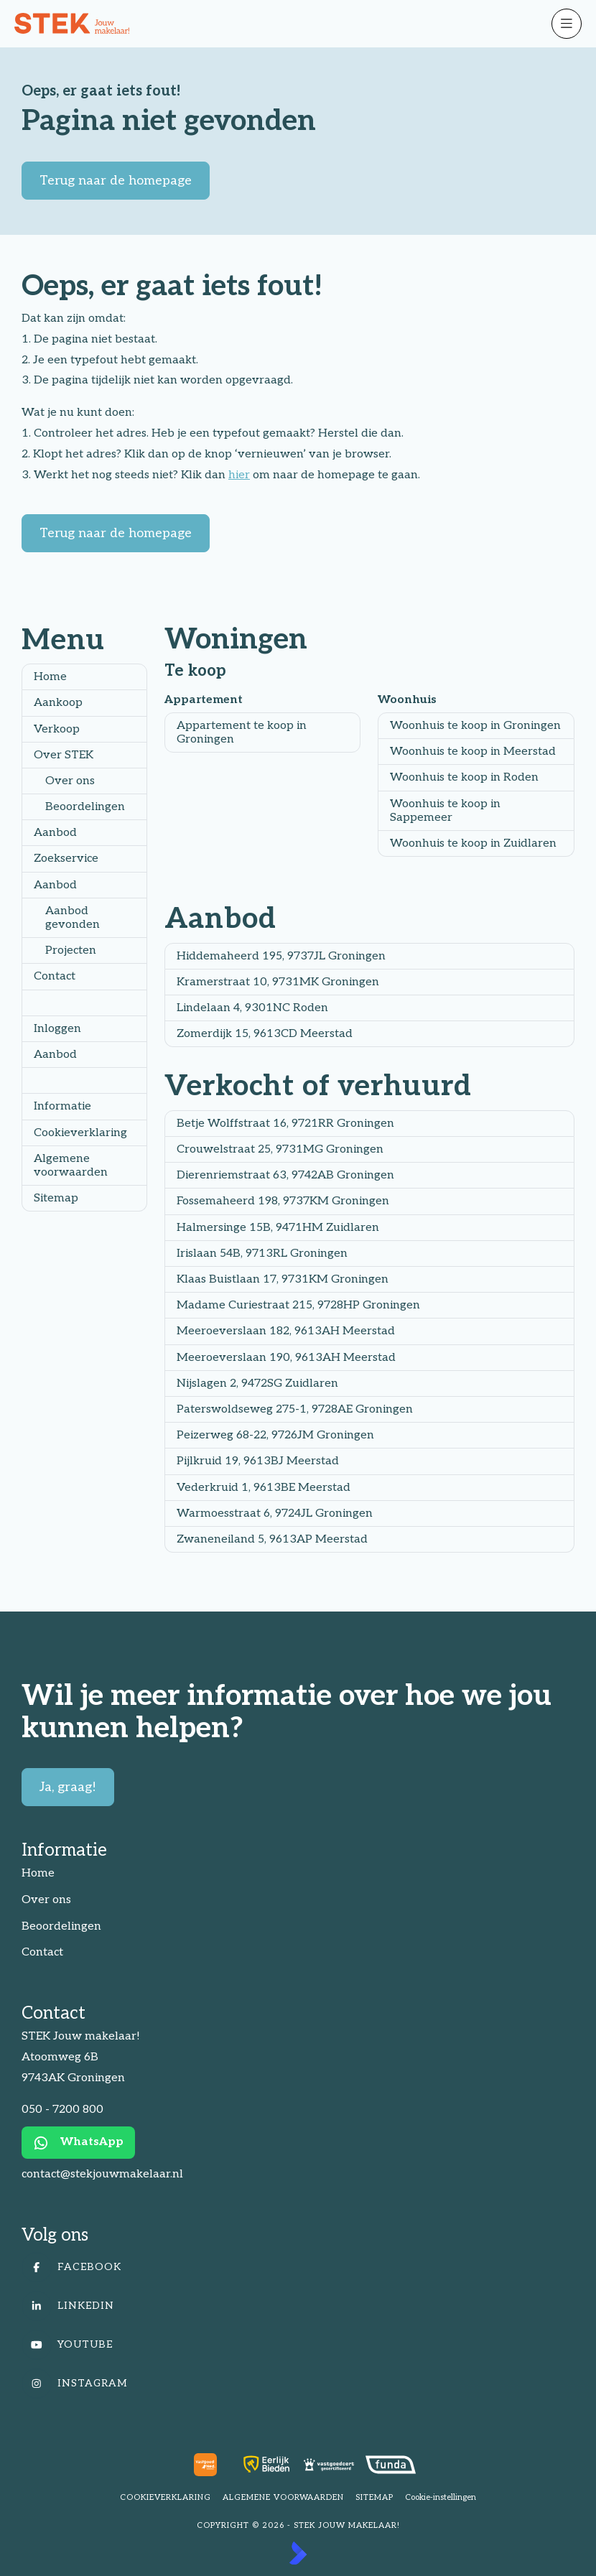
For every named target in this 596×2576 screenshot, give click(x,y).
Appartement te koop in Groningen (242, 732)
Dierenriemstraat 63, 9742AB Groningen (285, 1175)
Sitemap (56, 1198)
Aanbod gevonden (72, 917)
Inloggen (57, 1029)
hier (239, 475)
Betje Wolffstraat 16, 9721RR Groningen (285, 1123)
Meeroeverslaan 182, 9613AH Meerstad (286, 1331)
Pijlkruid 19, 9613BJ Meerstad (258, 1461)
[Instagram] (294, 2383)
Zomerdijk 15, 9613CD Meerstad (265, 1034)
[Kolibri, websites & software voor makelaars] (298, 2553)
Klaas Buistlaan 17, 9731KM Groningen (282, 1279)
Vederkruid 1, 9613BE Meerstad (263, 1487)
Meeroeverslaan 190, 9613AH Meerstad (286, 1357)
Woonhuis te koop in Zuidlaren (473, 843)
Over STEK (63, 755)
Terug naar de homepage (115, 180)
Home (50, 677)
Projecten (70, 950)
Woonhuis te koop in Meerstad (473, 751)
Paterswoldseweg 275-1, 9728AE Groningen (295, 1409)
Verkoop (57, 729)
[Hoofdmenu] (566, 24)
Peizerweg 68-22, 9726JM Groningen (275, 1435)
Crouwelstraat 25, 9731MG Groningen (280, 1149)
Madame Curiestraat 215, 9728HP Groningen (298, 1305)
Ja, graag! (67, 1787)
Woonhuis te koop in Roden (464, 777)
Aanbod (55, 833)
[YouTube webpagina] (294, 2345)
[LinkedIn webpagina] (294, 2306)
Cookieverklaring (80, 1133)
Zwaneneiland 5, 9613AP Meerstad (272, 1539)
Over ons (70, 781)
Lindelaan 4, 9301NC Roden (252, 1008)
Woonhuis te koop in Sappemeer (445, 810)
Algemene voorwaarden (71, 1165)
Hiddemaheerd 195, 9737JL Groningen (281, 956)
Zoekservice (66, 858)
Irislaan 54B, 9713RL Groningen (262, 1253)
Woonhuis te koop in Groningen (475, 726)
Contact (54, 976)
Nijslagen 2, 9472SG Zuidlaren (257, 1383)
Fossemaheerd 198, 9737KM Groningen (283, 1201)
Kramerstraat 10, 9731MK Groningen (278, 982)
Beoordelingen (85, 807)
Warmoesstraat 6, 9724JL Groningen (275, 1513)
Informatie (62, 1106)
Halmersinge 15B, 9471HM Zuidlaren (278, 1227)
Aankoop (58, 703)
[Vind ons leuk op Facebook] (294, 2267)
